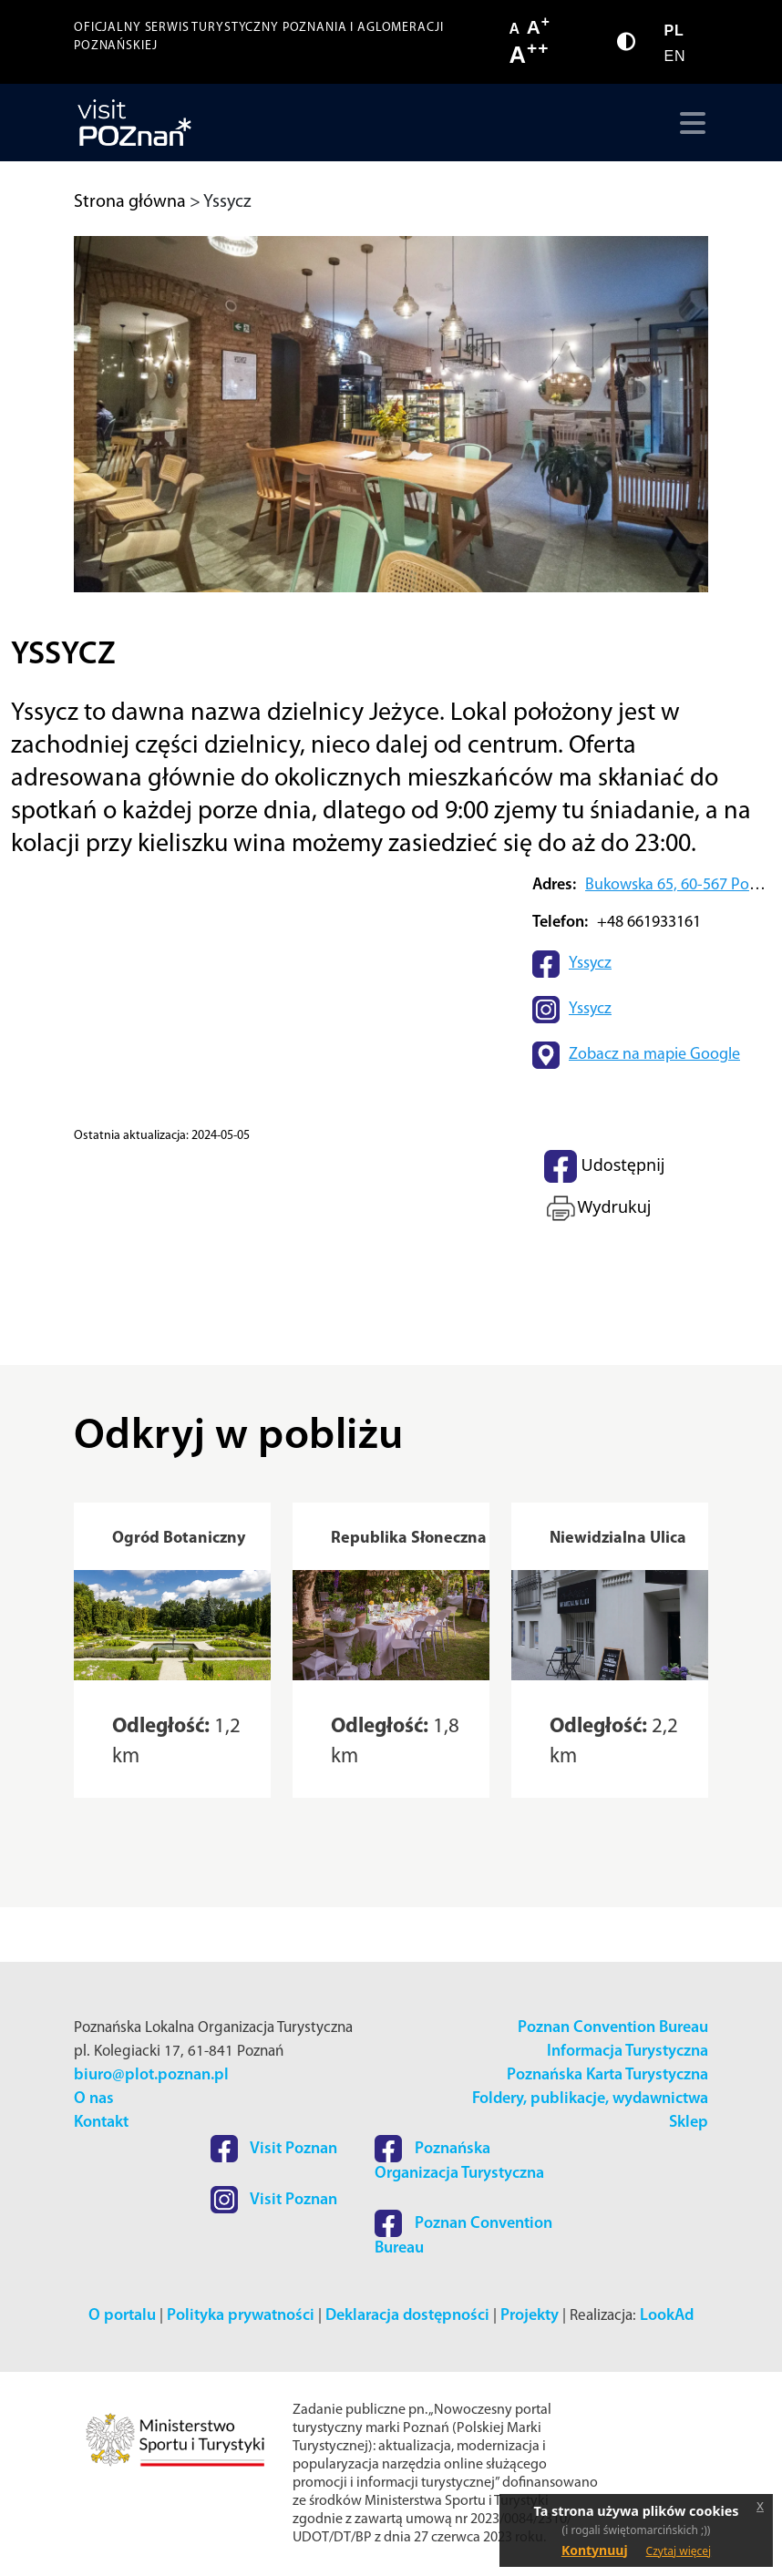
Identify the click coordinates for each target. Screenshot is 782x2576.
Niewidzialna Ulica (618, 1538)
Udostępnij (604, 1166)
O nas (94, 2099)
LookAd (667, 2316)
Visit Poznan (274, 2149)
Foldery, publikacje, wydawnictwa (590, 2099)
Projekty (529, 2316)
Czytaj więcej (679, 2551)
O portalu (122, 2316)
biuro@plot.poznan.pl (151, 2075)
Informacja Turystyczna (627, 2051)
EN (674, 56)
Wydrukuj (597, 1208)
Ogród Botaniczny (178, 1538)
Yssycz (590, 963)
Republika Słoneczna (409, 1538)
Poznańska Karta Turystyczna (607, 2075)
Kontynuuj (594, 2550)
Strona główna (130, 202)
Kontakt (101, 2122)
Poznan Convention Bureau (613, 2028)
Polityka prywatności (240, 2316)
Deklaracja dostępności (407, 2316)
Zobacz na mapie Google (654, 1054)
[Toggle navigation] (688, 123)
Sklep (688, 2122)
